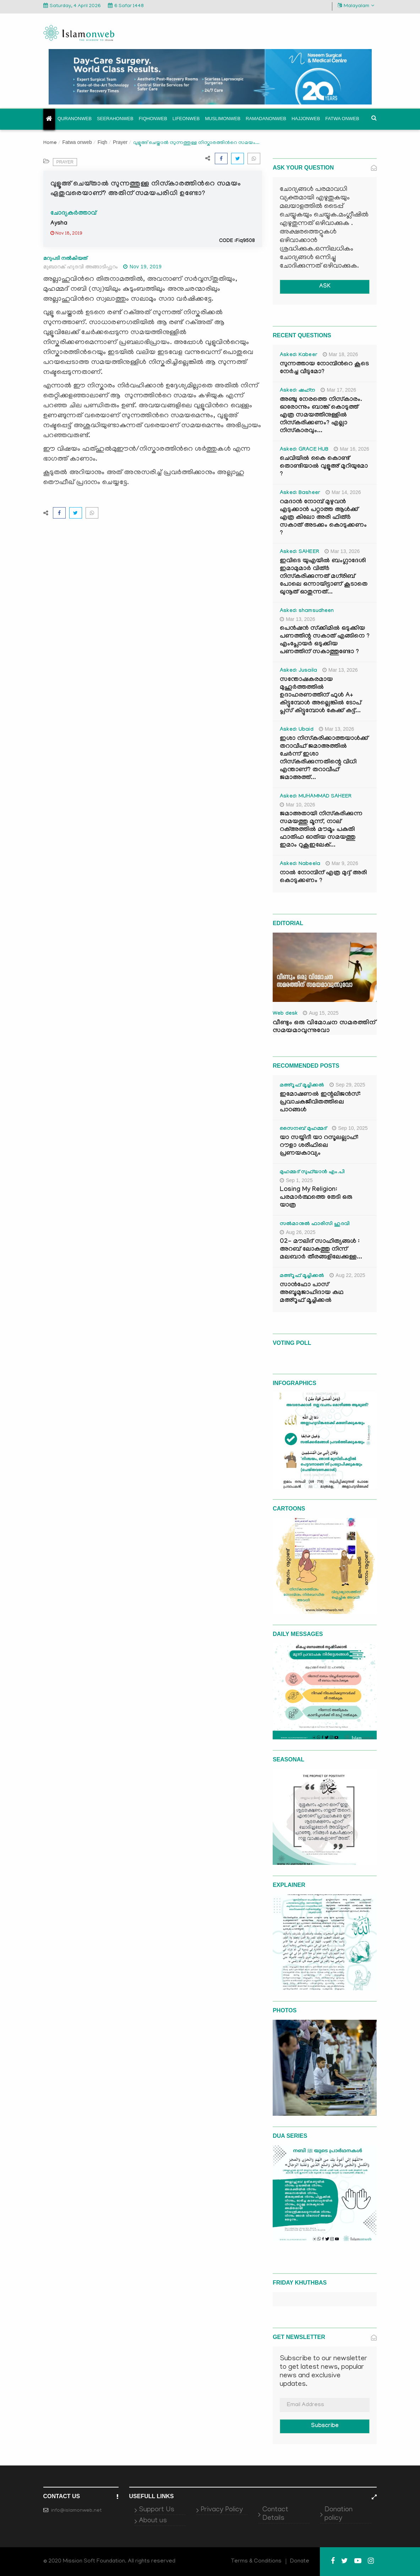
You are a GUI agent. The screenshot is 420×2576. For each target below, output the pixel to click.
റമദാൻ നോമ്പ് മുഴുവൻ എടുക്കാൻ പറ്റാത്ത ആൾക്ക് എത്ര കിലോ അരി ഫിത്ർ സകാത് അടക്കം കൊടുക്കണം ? (323, 518)
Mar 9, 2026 (342, 863)
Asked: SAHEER (299, 552)
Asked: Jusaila (298, 671)
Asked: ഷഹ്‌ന (297, 391)
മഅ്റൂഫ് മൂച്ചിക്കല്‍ (302, 1086)
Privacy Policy (222, 2510)
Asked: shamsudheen (307, 611)
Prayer (120, 142)
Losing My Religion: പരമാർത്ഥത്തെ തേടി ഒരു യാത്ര (316, 1197)
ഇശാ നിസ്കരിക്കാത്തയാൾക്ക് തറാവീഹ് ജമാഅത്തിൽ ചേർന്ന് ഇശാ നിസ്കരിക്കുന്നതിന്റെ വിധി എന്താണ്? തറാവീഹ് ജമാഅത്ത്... (324, 758)
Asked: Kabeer (298, 355)
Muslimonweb (222, 118)
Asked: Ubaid (296, 730)
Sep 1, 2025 (296, 1180)
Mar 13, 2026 (342, 551)
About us (153, 2521)
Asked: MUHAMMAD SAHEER (315, 797)
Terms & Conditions (256, 2561)
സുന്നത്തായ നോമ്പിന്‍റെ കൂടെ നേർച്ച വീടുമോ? (324, 368)
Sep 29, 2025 (347, 1085)
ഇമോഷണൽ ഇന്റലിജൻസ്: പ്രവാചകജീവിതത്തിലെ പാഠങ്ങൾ (320, 1102)
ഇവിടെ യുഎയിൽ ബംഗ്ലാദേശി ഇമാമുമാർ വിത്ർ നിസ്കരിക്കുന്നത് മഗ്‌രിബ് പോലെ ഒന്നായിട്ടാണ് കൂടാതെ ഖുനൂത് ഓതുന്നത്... (323, 577)
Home (50, 143)
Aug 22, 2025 (347, 1275)
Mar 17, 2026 (338, 390)
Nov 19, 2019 (142, 266)
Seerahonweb (115, 118)
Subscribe (325, 2426)
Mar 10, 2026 (297, 804)
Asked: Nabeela (300, 864)
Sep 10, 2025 (349, 1128)
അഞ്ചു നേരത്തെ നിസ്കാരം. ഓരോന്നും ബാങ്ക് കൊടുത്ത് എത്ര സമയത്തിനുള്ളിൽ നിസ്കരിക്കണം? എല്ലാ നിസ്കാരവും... (321, 415)
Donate (299, 2561)
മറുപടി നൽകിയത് (65, 258)
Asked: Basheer (300, 493)
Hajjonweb (305, 118)
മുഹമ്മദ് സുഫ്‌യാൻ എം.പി (312, 1172)
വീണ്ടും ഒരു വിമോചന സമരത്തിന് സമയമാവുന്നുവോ (324, 1027)
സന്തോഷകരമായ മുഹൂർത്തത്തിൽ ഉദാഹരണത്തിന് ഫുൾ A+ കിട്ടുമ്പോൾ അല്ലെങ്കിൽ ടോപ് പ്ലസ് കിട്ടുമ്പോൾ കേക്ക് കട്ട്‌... (320, 695)
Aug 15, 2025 (320, 1013)
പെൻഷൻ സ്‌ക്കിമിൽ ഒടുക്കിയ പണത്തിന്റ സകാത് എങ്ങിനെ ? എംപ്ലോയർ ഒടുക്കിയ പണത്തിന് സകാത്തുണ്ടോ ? (325, 640)
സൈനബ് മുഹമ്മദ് (303, 1129)
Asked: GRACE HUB (304, 450)
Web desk (285, 1014)
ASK (325, 286)
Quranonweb (75, 118)
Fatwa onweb (342, 118)
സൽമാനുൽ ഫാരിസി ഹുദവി (315, 1224)
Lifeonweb (186, 118)
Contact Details (275, 2514)
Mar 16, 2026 (351, 449)
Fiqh (102, 142)
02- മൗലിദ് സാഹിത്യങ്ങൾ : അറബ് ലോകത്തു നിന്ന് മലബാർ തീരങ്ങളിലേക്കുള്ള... (321, 1249)
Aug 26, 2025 (297, 1232)
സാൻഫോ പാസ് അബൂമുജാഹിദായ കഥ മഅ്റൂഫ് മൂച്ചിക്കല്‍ (311, 1293)
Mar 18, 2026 (340, 354)
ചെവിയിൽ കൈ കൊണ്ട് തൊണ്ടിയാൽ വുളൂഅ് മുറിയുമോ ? (324, 466)
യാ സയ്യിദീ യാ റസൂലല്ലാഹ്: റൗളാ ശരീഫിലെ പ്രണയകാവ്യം (319, 1146)
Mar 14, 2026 (343, 492)
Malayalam (356, 6)
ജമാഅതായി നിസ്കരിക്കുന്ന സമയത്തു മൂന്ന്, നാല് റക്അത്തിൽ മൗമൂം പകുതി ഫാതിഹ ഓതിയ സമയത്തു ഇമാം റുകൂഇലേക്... (321, 830)
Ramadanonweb (266, 118)
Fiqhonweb (153, 118)
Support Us (156, 2510)
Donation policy (338, 2514)
